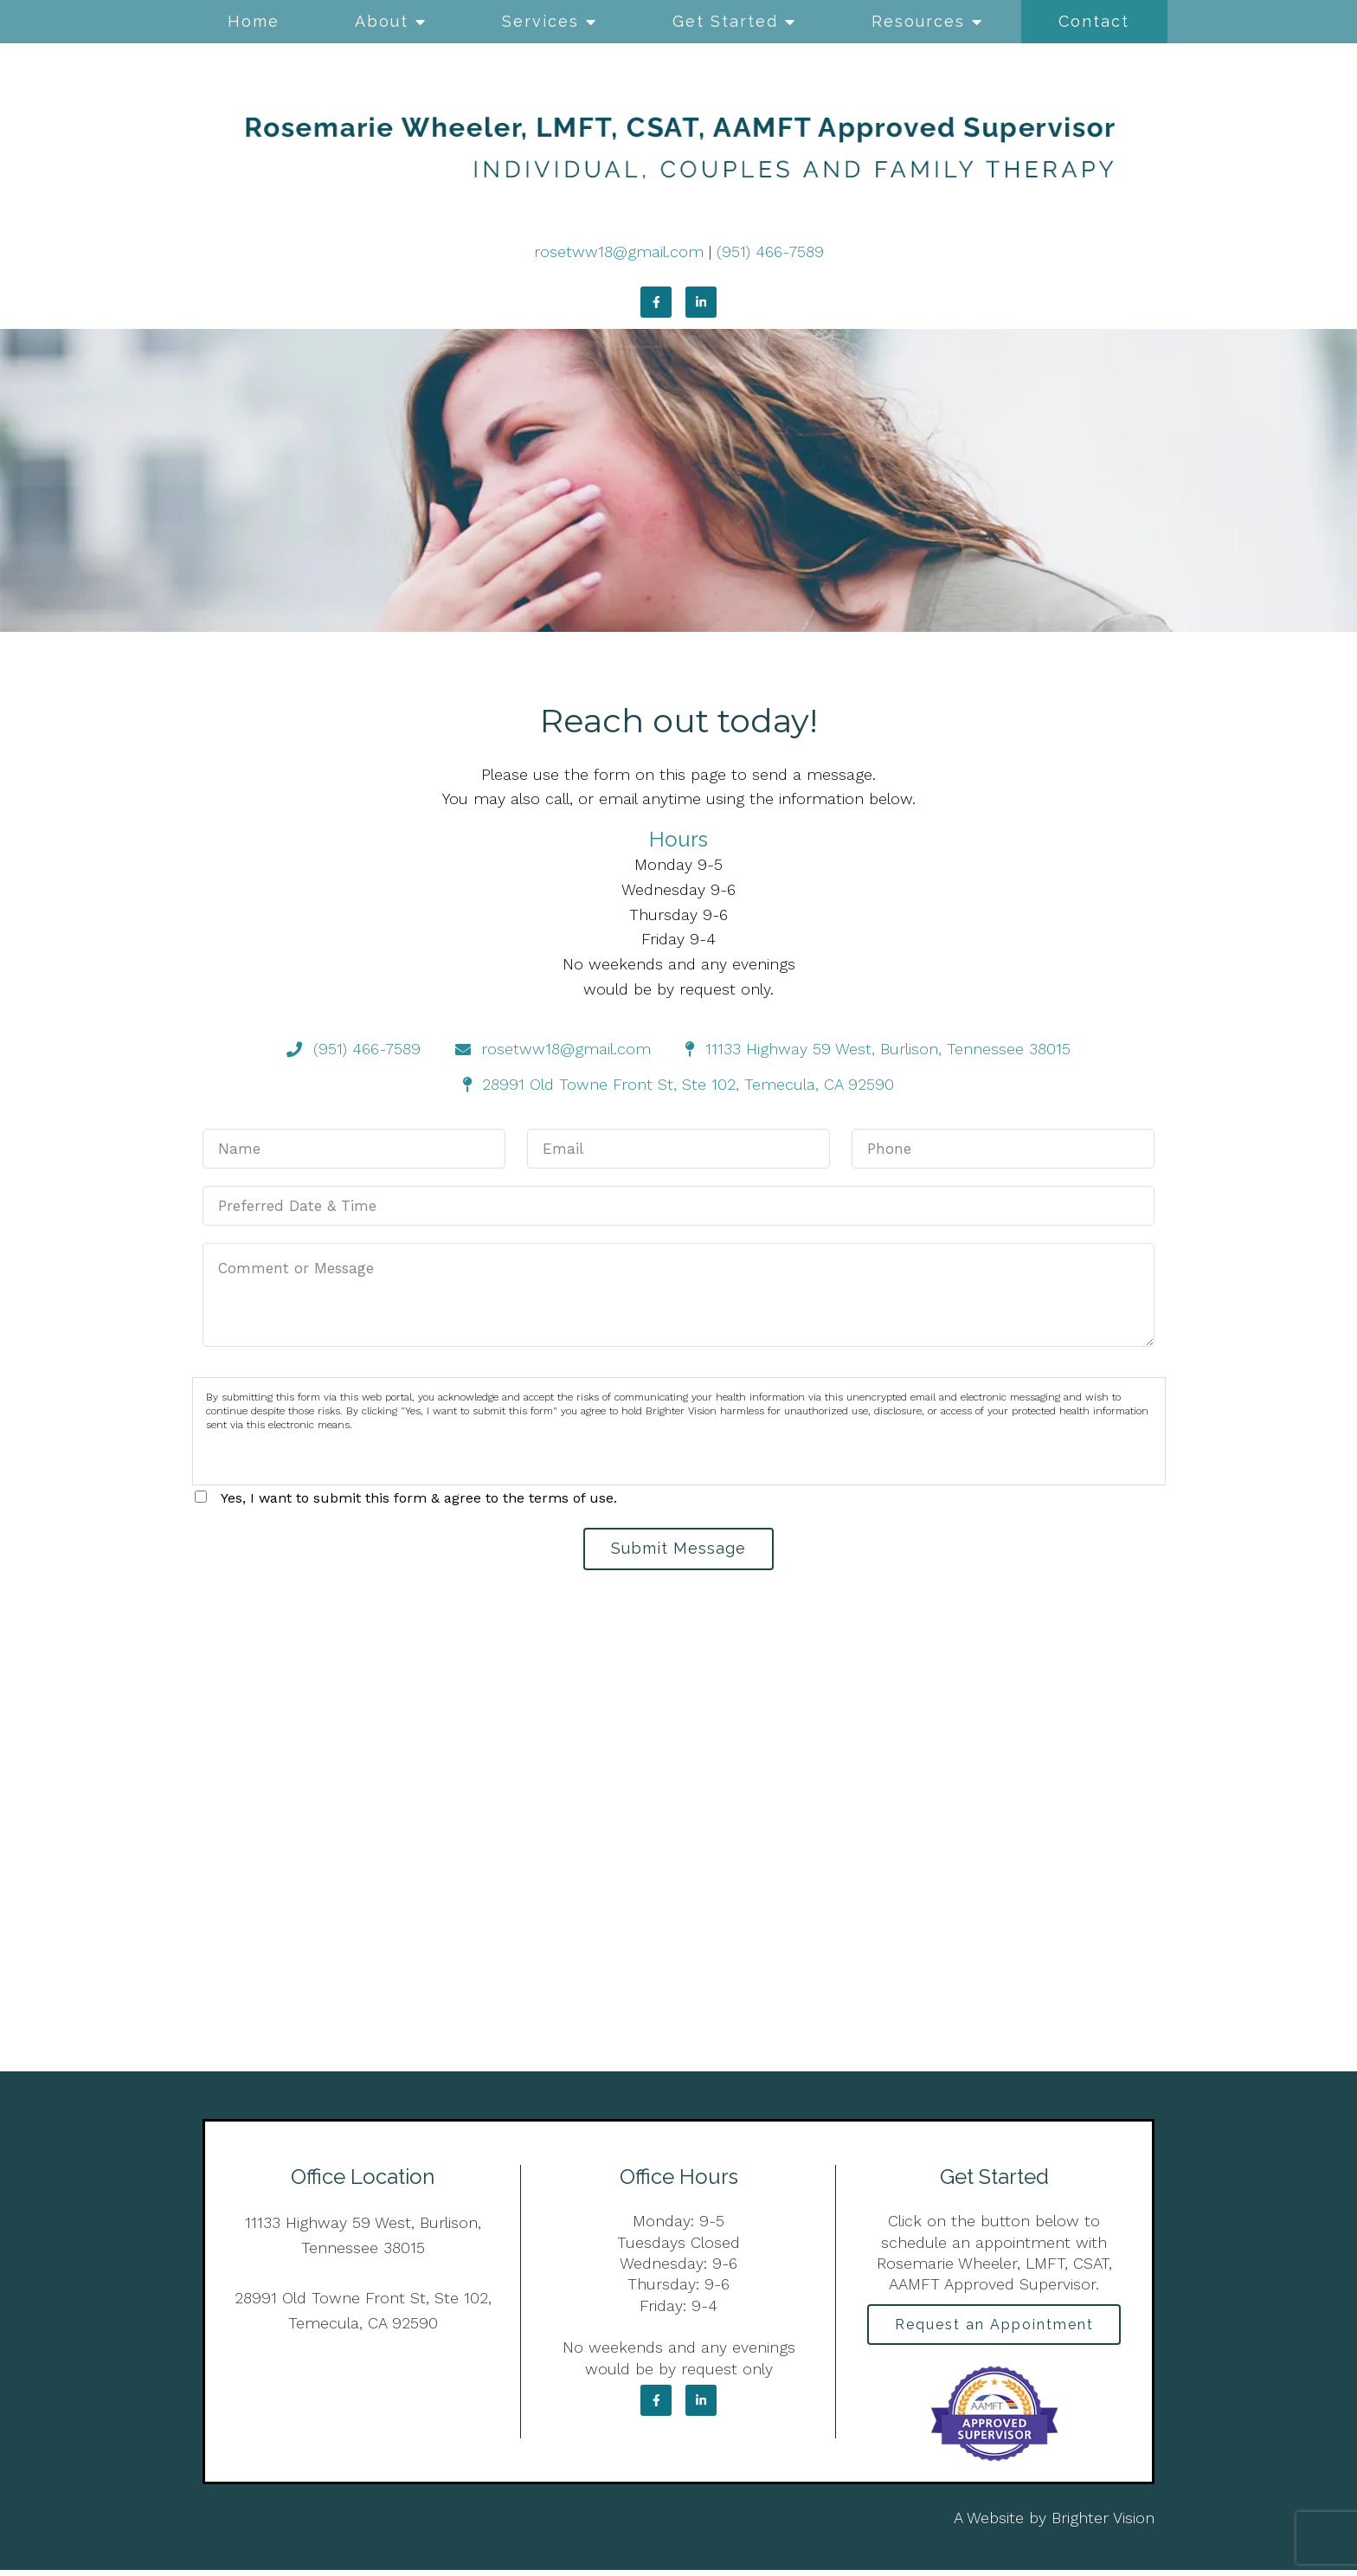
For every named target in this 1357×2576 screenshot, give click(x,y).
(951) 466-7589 (770, 251)
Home (254, 21)
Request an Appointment (994, 2329)
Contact (1093, 21)
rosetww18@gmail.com (619, 251)
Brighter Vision (1103, 2524)
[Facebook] (656, 302)
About (381, 21)
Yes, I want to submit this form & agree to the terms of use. (419, 1498)
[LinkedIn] (701, 302)
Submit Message (678, 1550)
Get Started (725, 21)
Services (540, 21)
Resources (918, 21)
